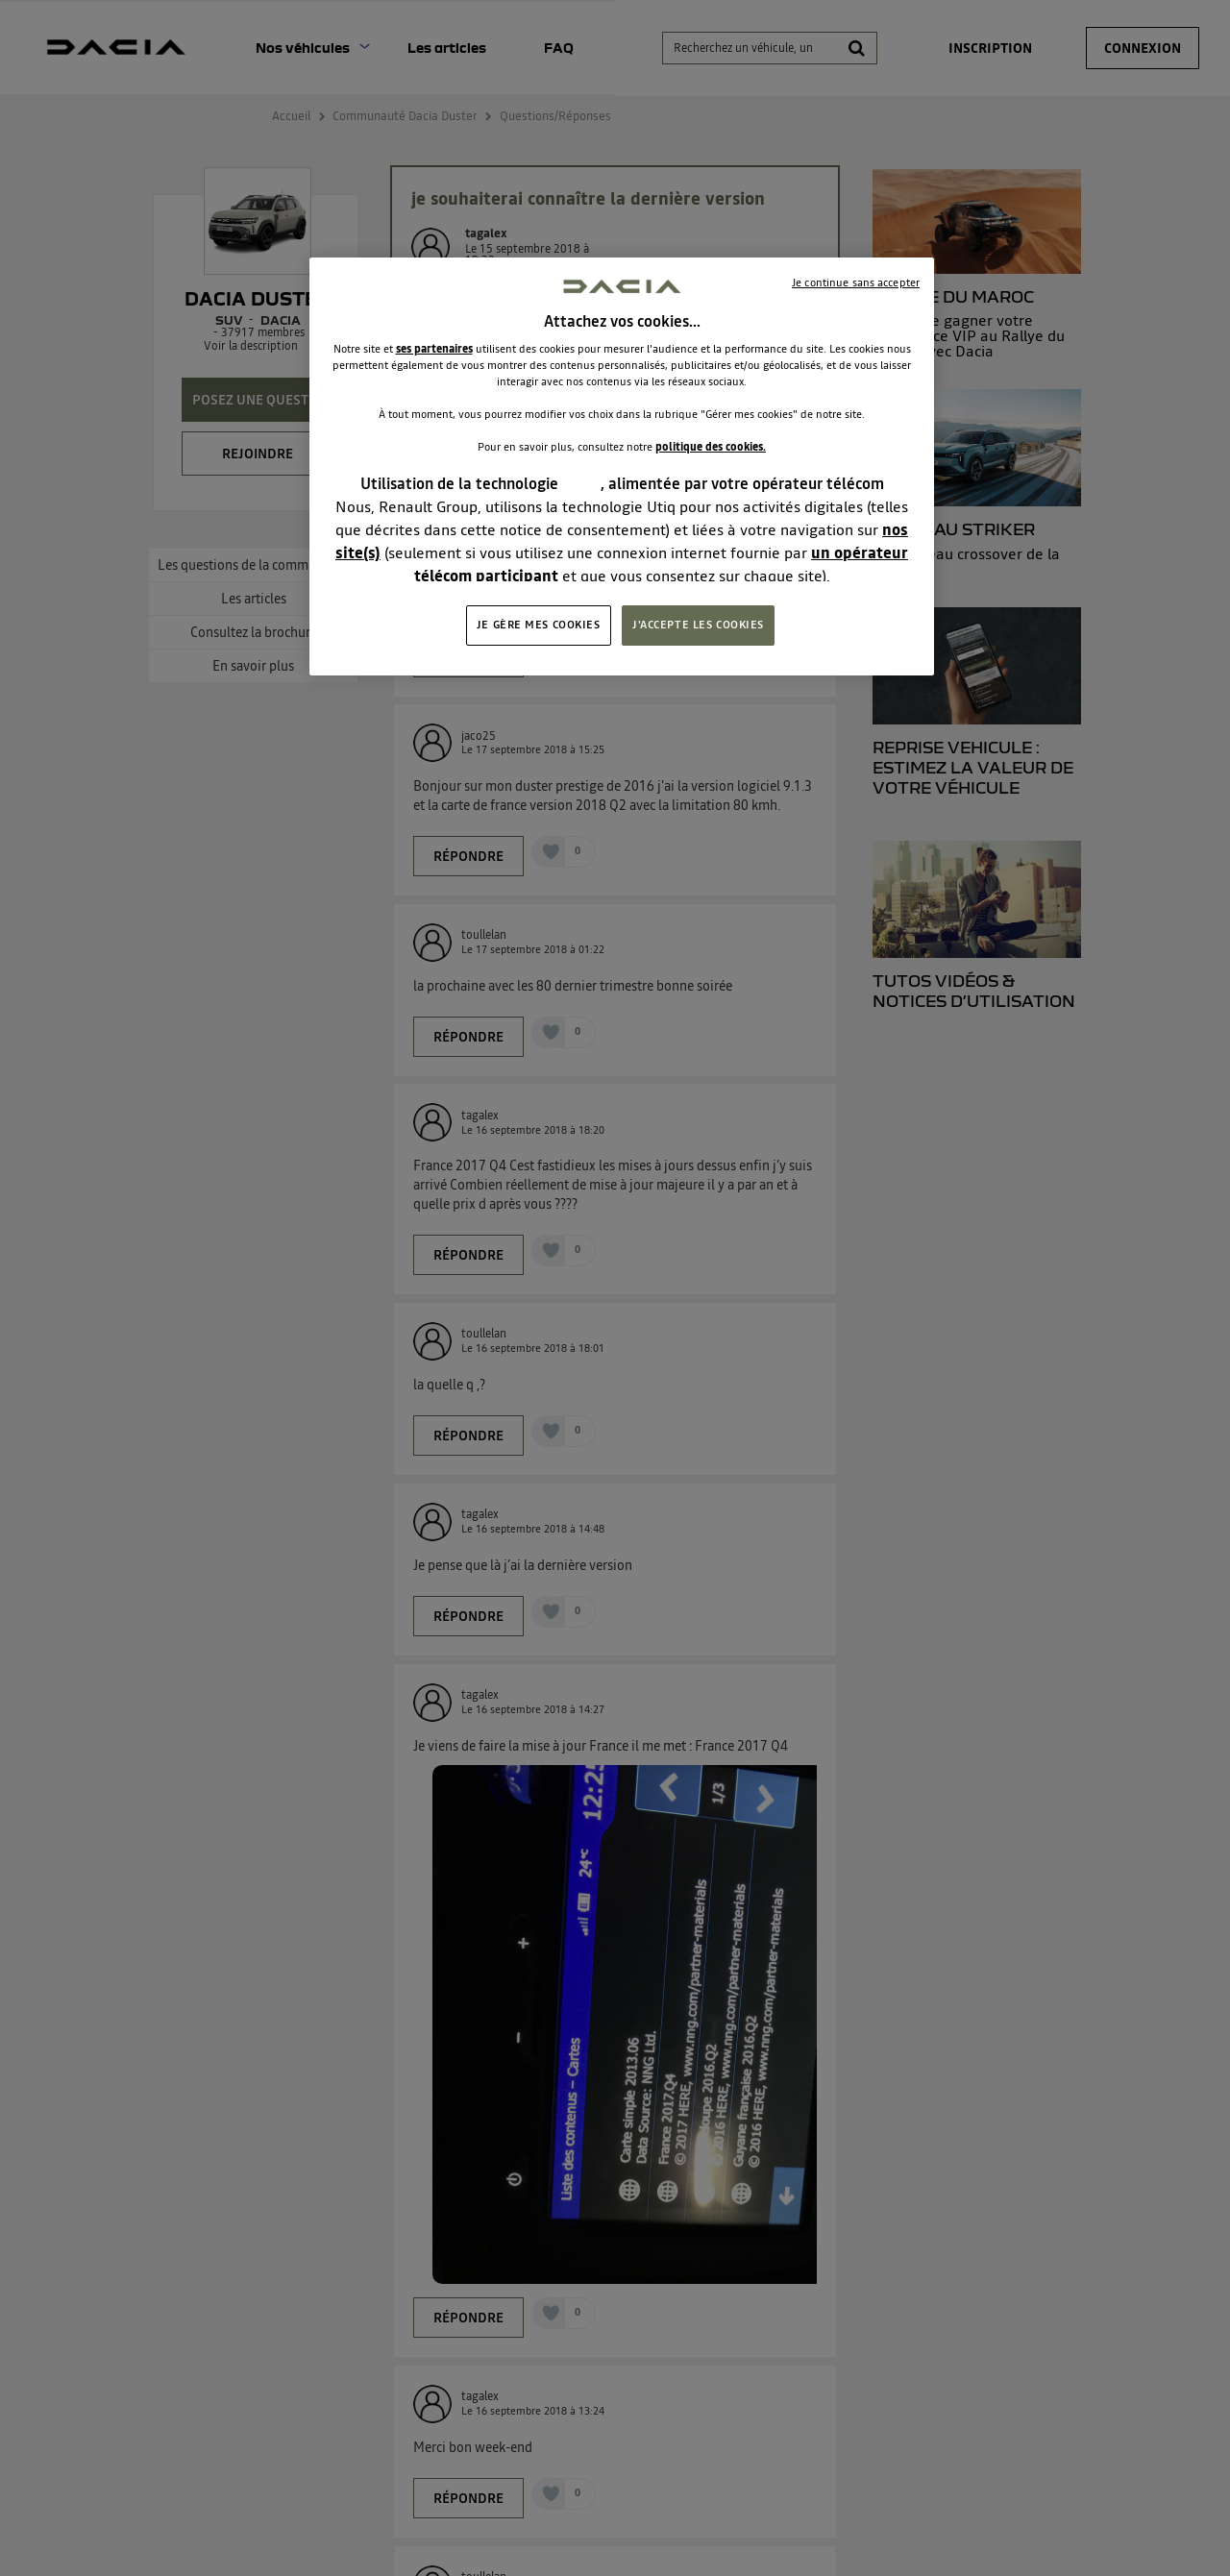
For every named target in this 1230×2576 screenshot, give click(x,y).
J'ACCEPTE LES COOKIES (698, 624)
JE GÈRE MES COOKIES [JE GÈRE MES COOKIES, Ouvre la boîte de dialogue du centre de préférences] (539, 624)
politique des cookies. (710, 446)
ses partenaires (434, 348)
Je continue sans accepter (856, 282)
